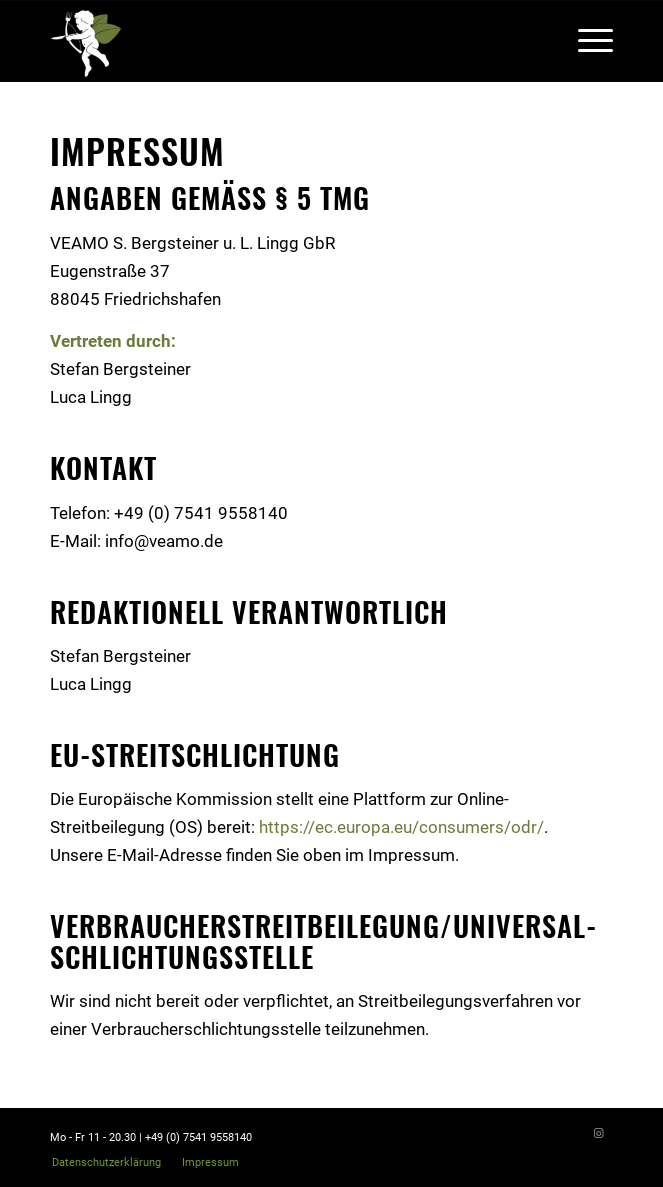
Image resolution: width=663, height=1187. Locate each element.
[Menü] (585, 41)
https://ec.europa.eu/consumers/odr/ (401, 827)
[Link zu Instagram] (598, 1134)
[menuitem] (106, 1163)
